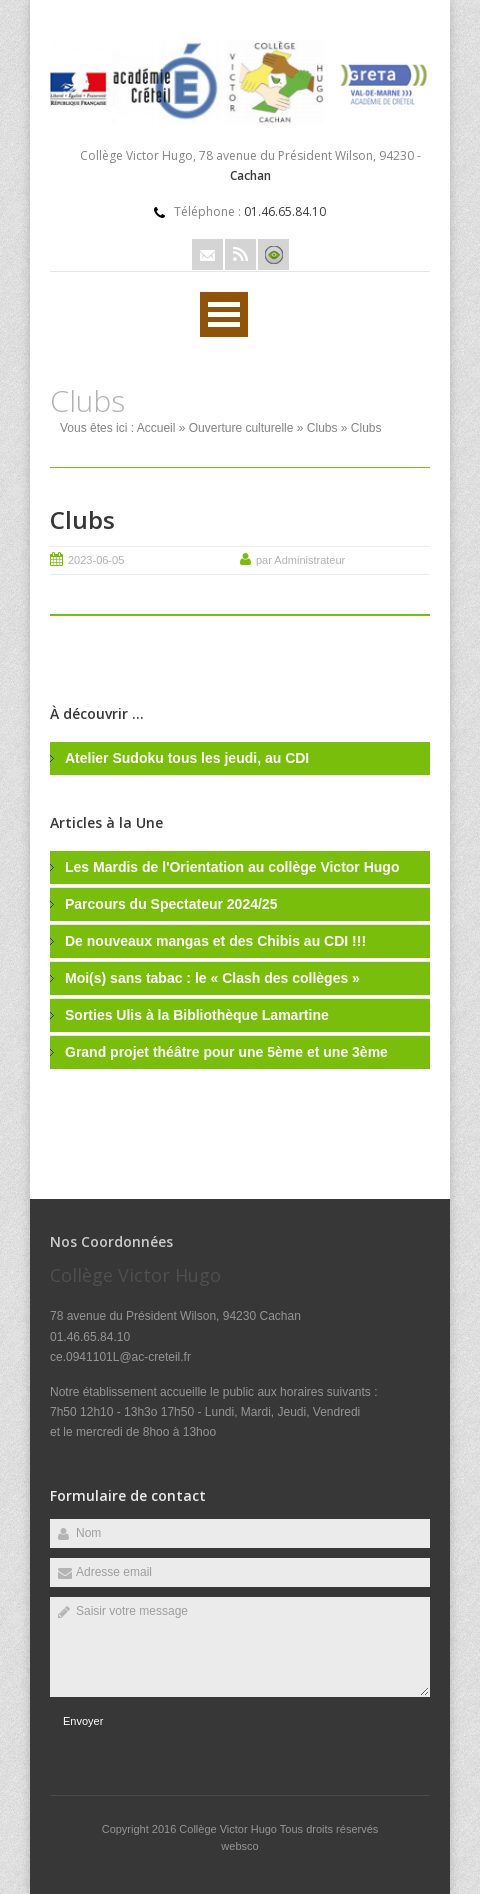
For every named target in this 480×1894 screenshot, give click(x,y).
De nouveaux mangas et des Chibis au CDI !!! (215, 941)
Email (207, 254)
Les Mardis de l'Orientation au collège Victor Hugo (232, 867)
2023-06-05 (96, 560)
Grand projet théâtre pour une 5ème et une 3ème (226, 1052)
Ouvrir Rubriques (224, 314)
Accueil (156, 428)
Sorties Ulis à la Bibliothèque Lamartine (197, 1015)
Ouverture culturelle (241, 428)
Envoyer (83, 1721)
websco (239, 1846)
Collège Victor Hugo (229, 1829)
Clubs (322, 428)
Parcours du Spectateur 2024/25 (171, 904)
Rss (240, 254)
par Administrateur (300, 560)
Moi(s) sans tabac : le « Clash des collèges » (212, 978)
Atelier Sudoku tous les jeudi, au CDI (187, 758)
